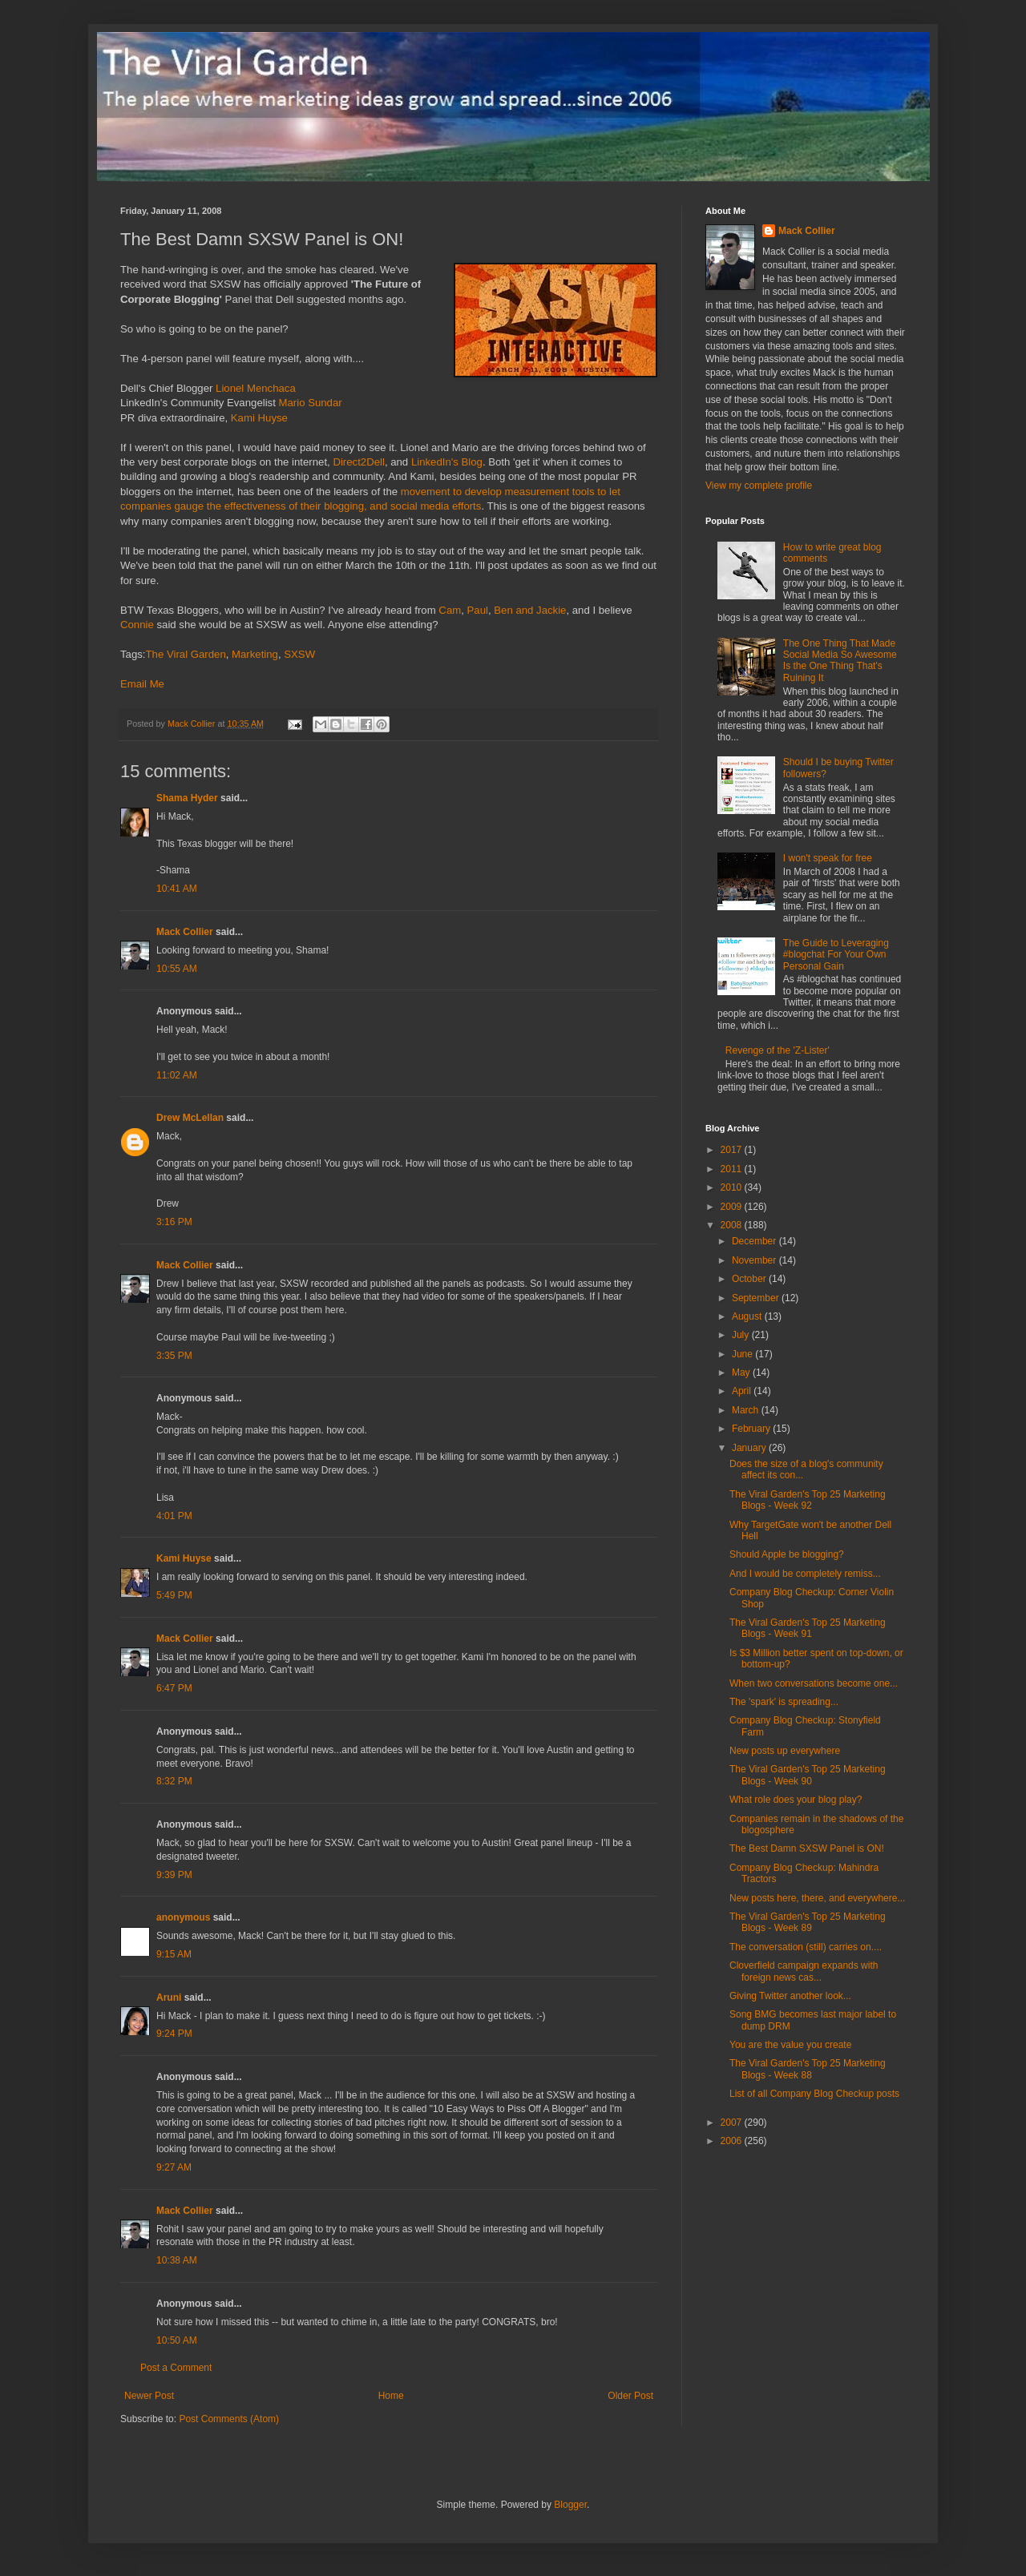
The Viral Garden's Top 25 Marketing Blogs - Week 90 (807, 1775)
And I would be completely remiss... (805, 1573)
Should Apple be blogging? (786, 1554)
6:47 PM (174, 1688)
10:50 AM (176, 2340)
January (750, 1447)
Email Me (142, 684)
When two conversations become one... (813, 1683)
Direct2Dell (359, 462)
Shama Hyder (187, 798)
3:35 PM (174, 1355)
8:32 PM (174, 1781)
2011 (733, 1169)
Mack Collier (184, 931)
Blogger (570, 2504)
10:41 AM (176, 888)
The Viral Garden (186, 654)
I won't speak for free (827, 858)
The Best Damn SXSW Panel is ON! (806, 1848)
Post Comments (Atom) (229, 2419)
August (748, 1316)
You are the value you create (790, 2044)
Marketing (255, 654)
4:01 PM (174, 1516)
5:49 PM (174, 1595)
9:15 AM (174, 1954)
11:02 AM (176, 1075)
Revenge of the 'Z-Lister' (777, 1050)
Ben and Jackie (530, 610)
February (752, 1428)
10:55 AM (176, 968)
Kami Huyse (259, 418)
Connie (137, 625)
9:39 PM (174, 1875)
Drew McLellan (190, 1117)
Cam (449, 610)
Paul (477, 610)
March (746, 1410)
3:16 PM (174, 1222)
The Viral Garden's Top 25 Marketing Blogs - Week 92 (807, 1500)
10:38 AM (176, 2260)
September (757, 1298)
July (742, 1334)
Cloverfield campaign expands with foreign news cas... (803, 1971)
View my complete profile (758, 485)
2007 (733, 2122)
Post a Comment (176, 2367)
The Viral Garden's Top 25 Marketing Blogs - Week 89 (807, 1922)
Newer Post (149, 2395)
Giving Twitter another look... (790, 1996)
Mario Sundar (310, 403)
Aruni (168, 1997)
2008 (733, 1225)
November (755, 1260)
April (742, 1391)
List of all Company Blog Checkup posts (814, 2093)
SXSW (299, 654)
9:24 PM (174, 2033)
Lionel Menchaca (256, 388)
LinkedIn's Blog (447, 462)
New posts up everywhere (784, 1750)
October (750, 1278)
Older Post (630, 2395)
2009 (733, 1206)
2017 (733, 1149)
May (742, 1372)
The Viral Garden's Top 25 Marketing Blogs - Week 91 (807, 1628)
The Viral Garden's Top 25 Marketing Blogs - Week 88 (807, 2069)
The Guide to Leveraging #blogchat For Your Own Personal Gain (836, 954)
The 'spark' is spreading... (783, 1701)
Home (391, 2395)
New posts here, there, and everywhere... (817, 1898)
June (743, 1354)
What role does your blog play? (795, 1799)
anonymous (183, 1917)
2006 (733, 2141)
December (755, 1241)
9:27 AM (174, 2167)
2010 (733, 1187)
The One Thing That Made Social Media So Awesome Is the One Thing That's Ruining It (840, 660)
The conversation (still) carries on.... (805, 1947)
